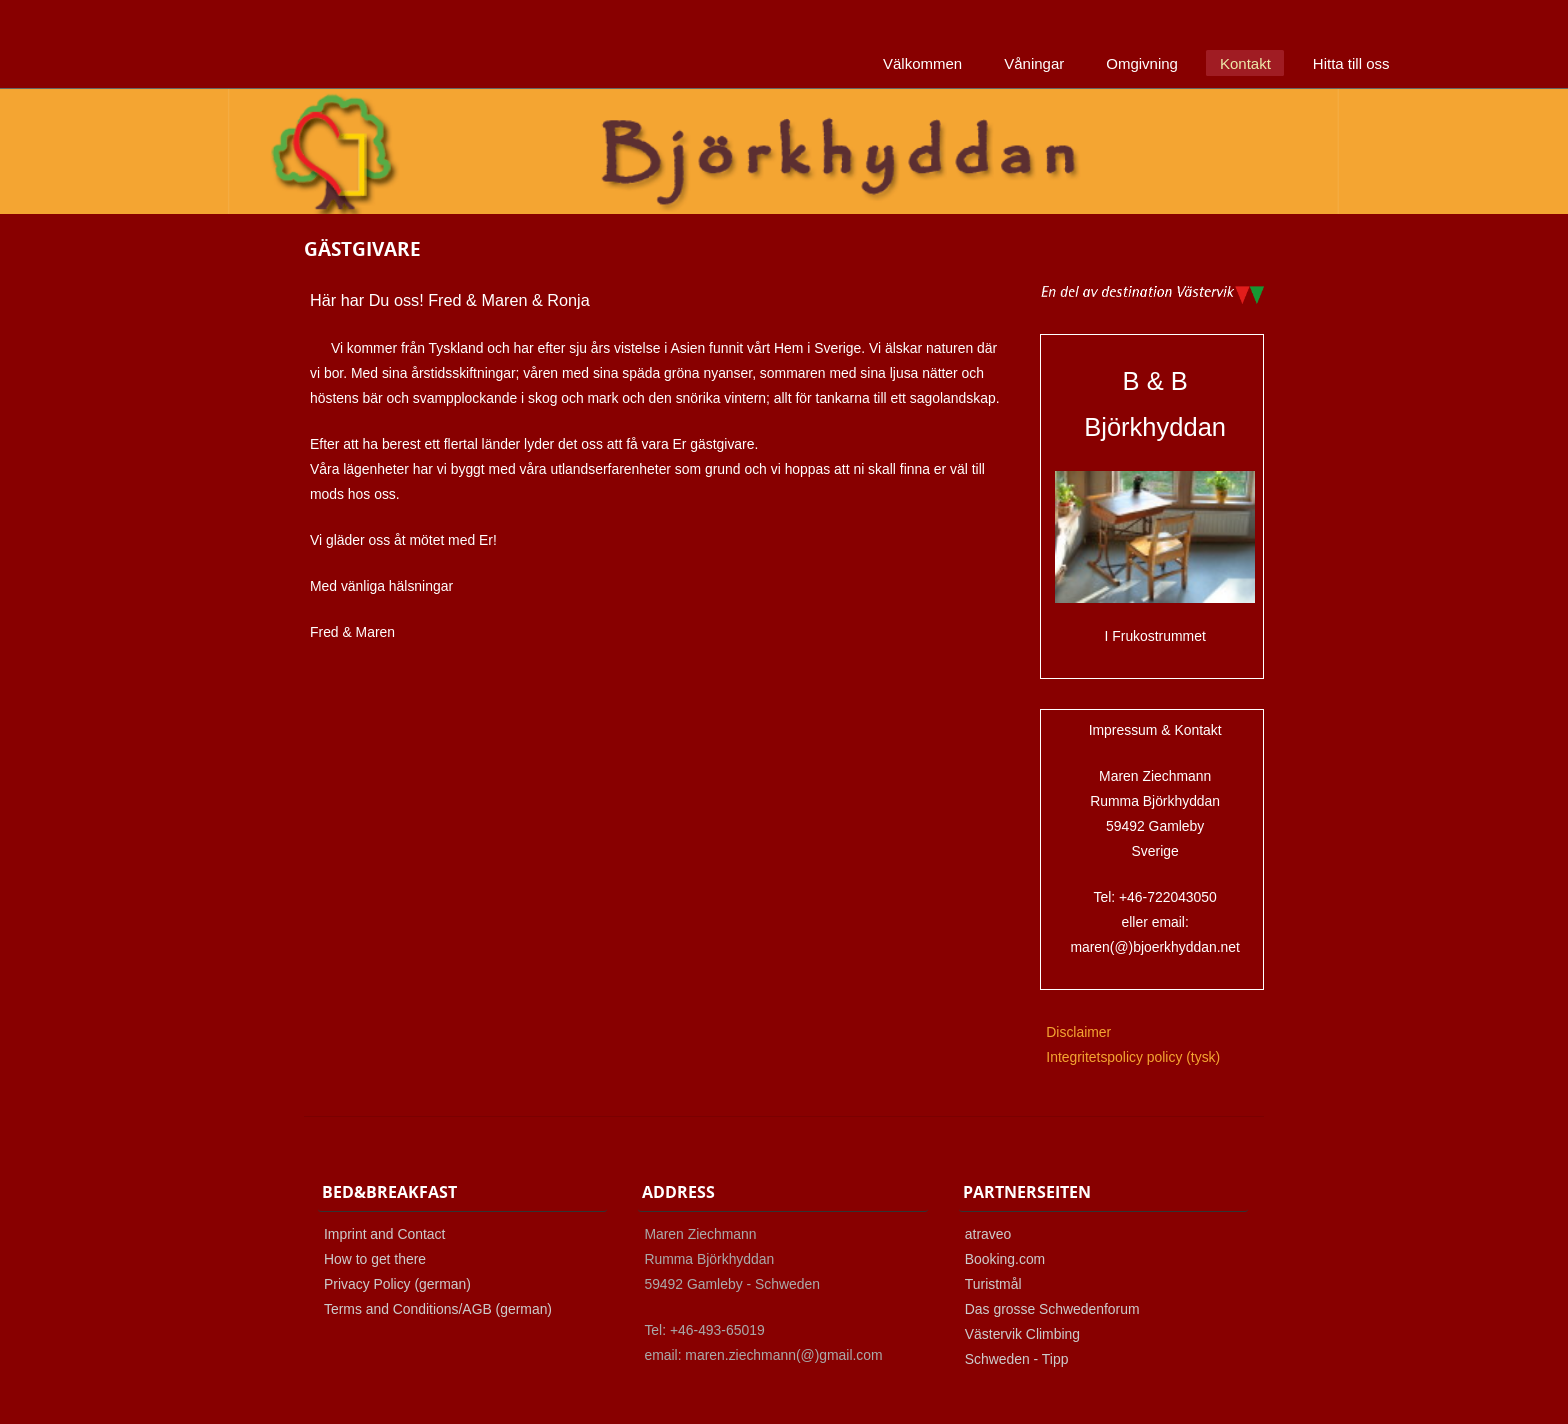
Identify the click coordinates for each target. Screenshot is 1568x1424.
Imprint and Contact (384, 1234)
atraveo (988, 1234)
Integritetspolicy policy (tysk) (1133, 1057)
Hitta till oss (1351, 63)
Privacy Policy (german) (397, 1284)
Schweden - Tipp (1017, 1359)
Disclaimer (1078, 1032)
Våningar (1034, 63)
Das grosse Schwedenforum (1052, 1309)
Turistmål (993, 1284)
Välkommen (922, 63)
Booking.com (1005, 1259)
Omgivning (1142, 63)
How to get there (375, 1259)
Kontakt (1245, 63)
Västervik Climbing (1022, 1334)
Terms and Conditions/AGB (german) (438, 1309)
